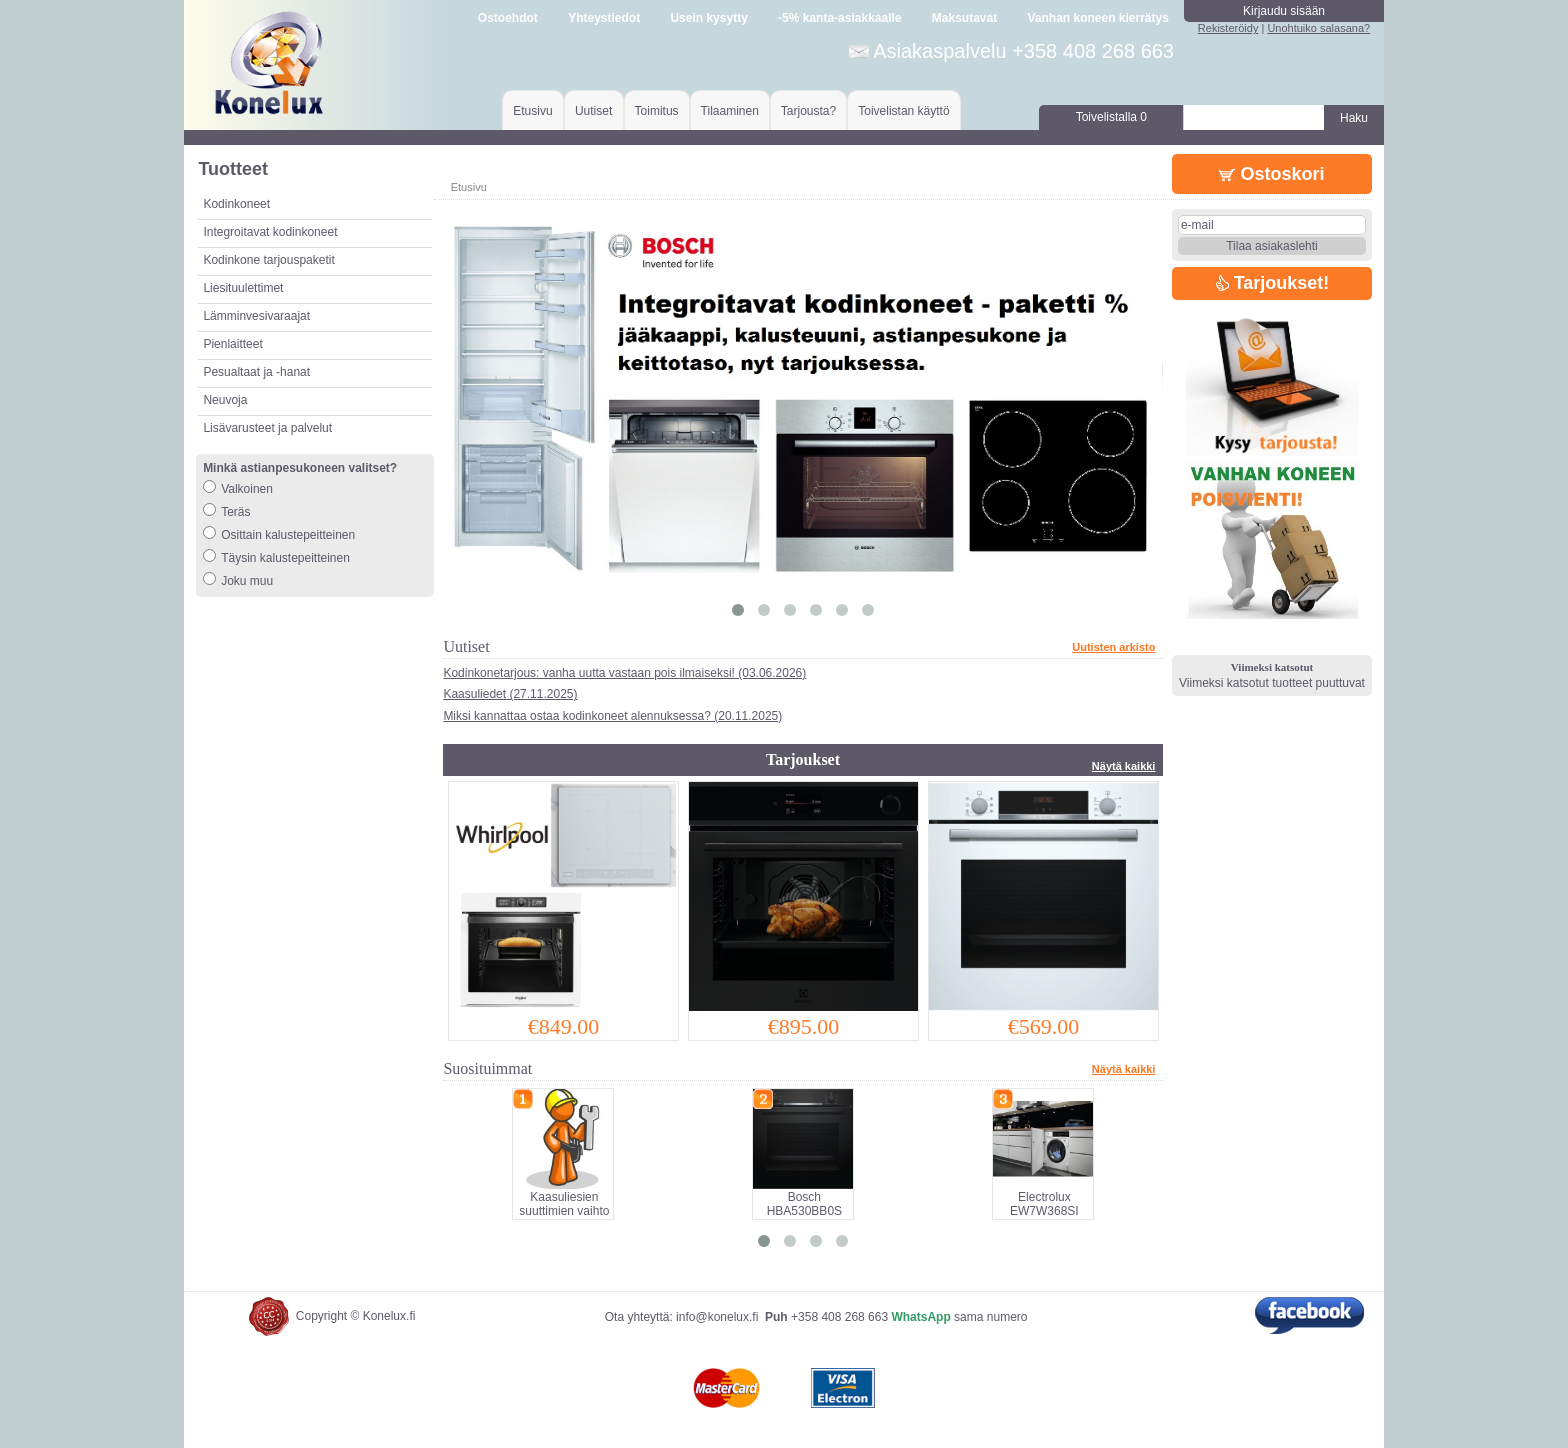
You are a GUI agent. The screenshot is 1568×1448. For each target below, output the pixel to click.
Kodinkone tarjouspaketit (268, 260)
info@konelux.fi (717, 1317)
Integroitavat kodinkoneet (270, 232)
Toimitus (657, 111)
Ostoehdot (508, 18)
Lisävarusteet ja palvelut (267, 428)
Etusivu (532, 111)
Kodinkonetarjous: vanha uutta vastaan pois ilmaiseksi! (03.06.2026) (624, 673)
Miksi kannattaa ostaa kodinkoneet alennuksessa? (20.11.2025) (612, 716)
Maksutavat (964, 18)
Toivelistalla (1111, 117)
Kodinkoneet (236, 204)
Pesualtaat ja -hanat (256, 372)
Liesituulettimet (243, 288)
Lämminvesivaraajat (256, 316)
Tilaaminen (730, 111)
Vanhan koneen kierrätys (1097, 18)
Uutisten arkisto (1113, 647)
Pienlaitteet (232, 344)
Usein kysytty (708, 18)
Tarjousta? (808, 111)
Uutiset (593, 111)
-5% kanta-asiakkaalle (839, 18)
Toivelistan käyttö (903, 111)
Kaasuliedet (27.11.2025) (510, 694)
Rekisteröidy (1228, 28)
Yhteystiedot (604, 18)
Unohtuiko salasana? (1318, 28)
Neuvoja (225, 400)
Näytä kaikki (1124, 766)
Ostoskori (1271, 174)
